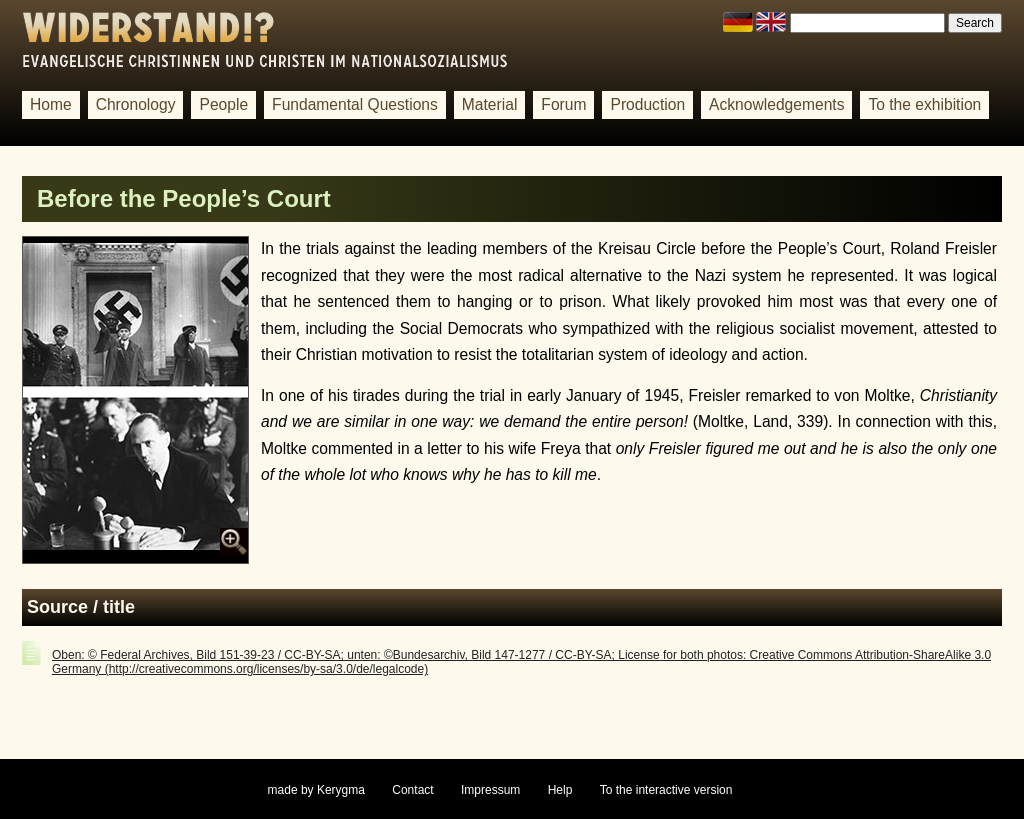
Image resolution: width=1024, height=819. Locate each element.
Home (51, 104)
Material (490, 104)
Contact (412, 790)
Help (560, 790)
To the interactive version (666, 790)
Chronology (136, 104)
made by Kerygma (316, 790)
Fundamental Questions (355, 104)
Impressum (490, 790)
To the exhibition (924, 104)
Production (647, 104)
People (223, 104)
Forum (563, 104)
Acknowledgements (776, 104)
